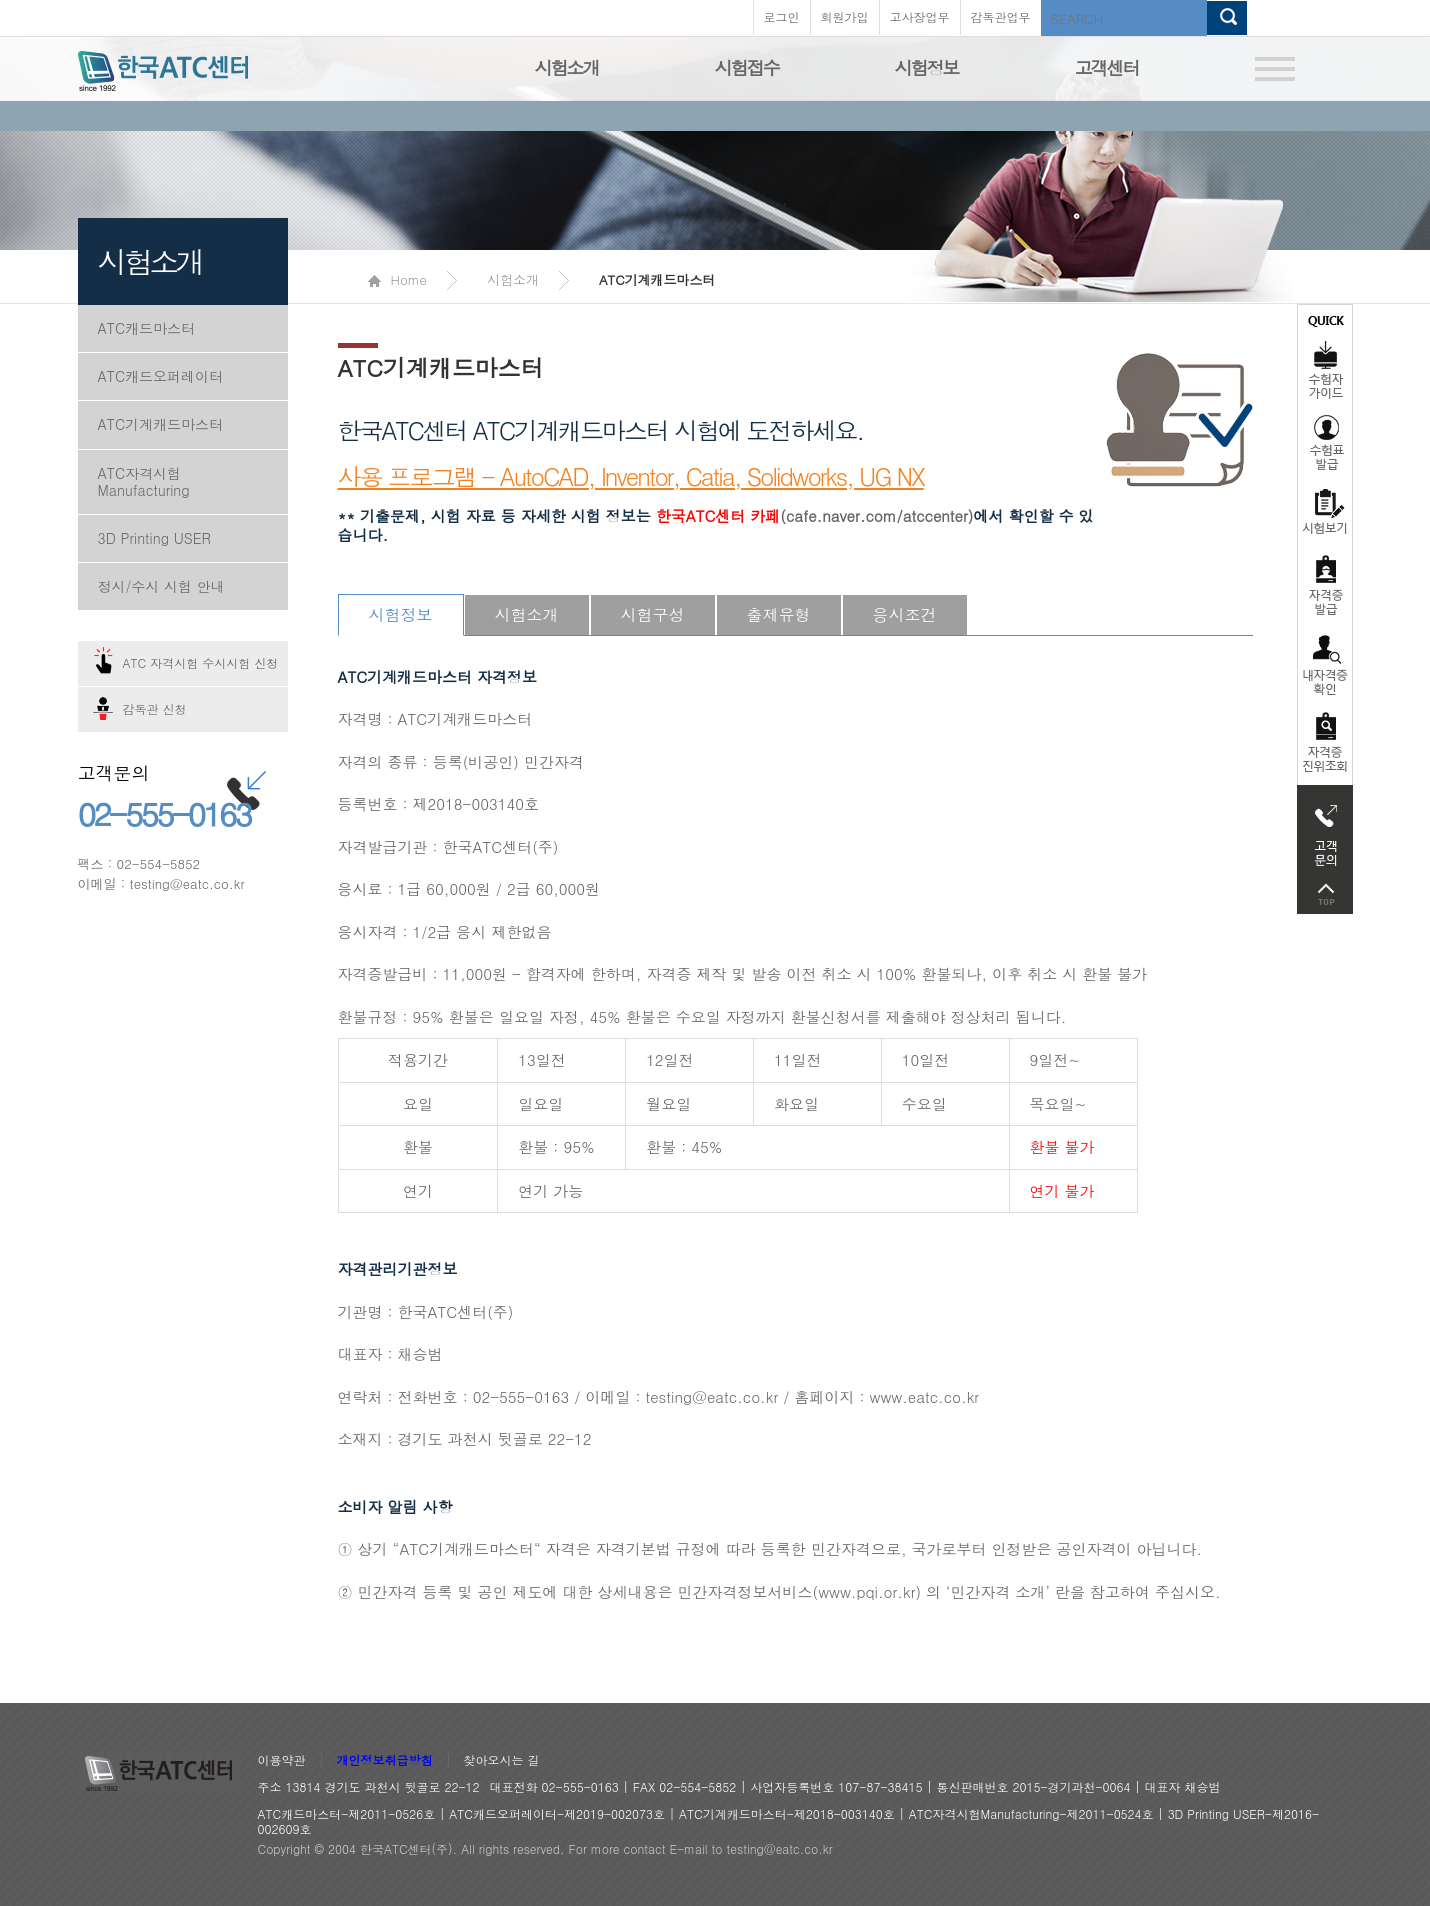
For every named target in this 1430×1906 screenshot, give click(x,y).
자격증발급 (1325, 584)
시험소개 (567, 67)
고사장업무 (920, 16)
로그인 (782, 16)
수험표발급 (1325, 442)
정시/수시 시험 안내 (161, 586)
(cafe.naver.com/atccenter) (815, 515)
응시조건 (905, 614)
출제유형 (779, 614)
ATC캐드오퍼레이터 (161, 376)
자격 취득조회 (1325, 743)
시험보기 (1325, 511)
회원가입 (845, 16)
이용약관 (282, 1760)
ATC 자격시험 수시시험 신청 (201, 662)
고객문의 (1325, 830)
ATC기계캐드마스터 (161, 424)
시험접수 (747, 67)
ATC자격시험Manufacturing (144, 481)
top (1325, 894)
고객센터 (1107, 67)
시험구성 (653, 614)
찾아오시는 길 (502, 1760)
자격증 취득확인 (1325, 663)
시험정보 (927, 67)
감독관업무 (1001, 16)
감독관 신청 (155, 708)
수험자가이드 (1325, 355)
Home (397, 279)
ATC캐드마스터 (147, 328)
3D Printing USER (154, 538)
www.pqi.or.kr (866, 1591)
